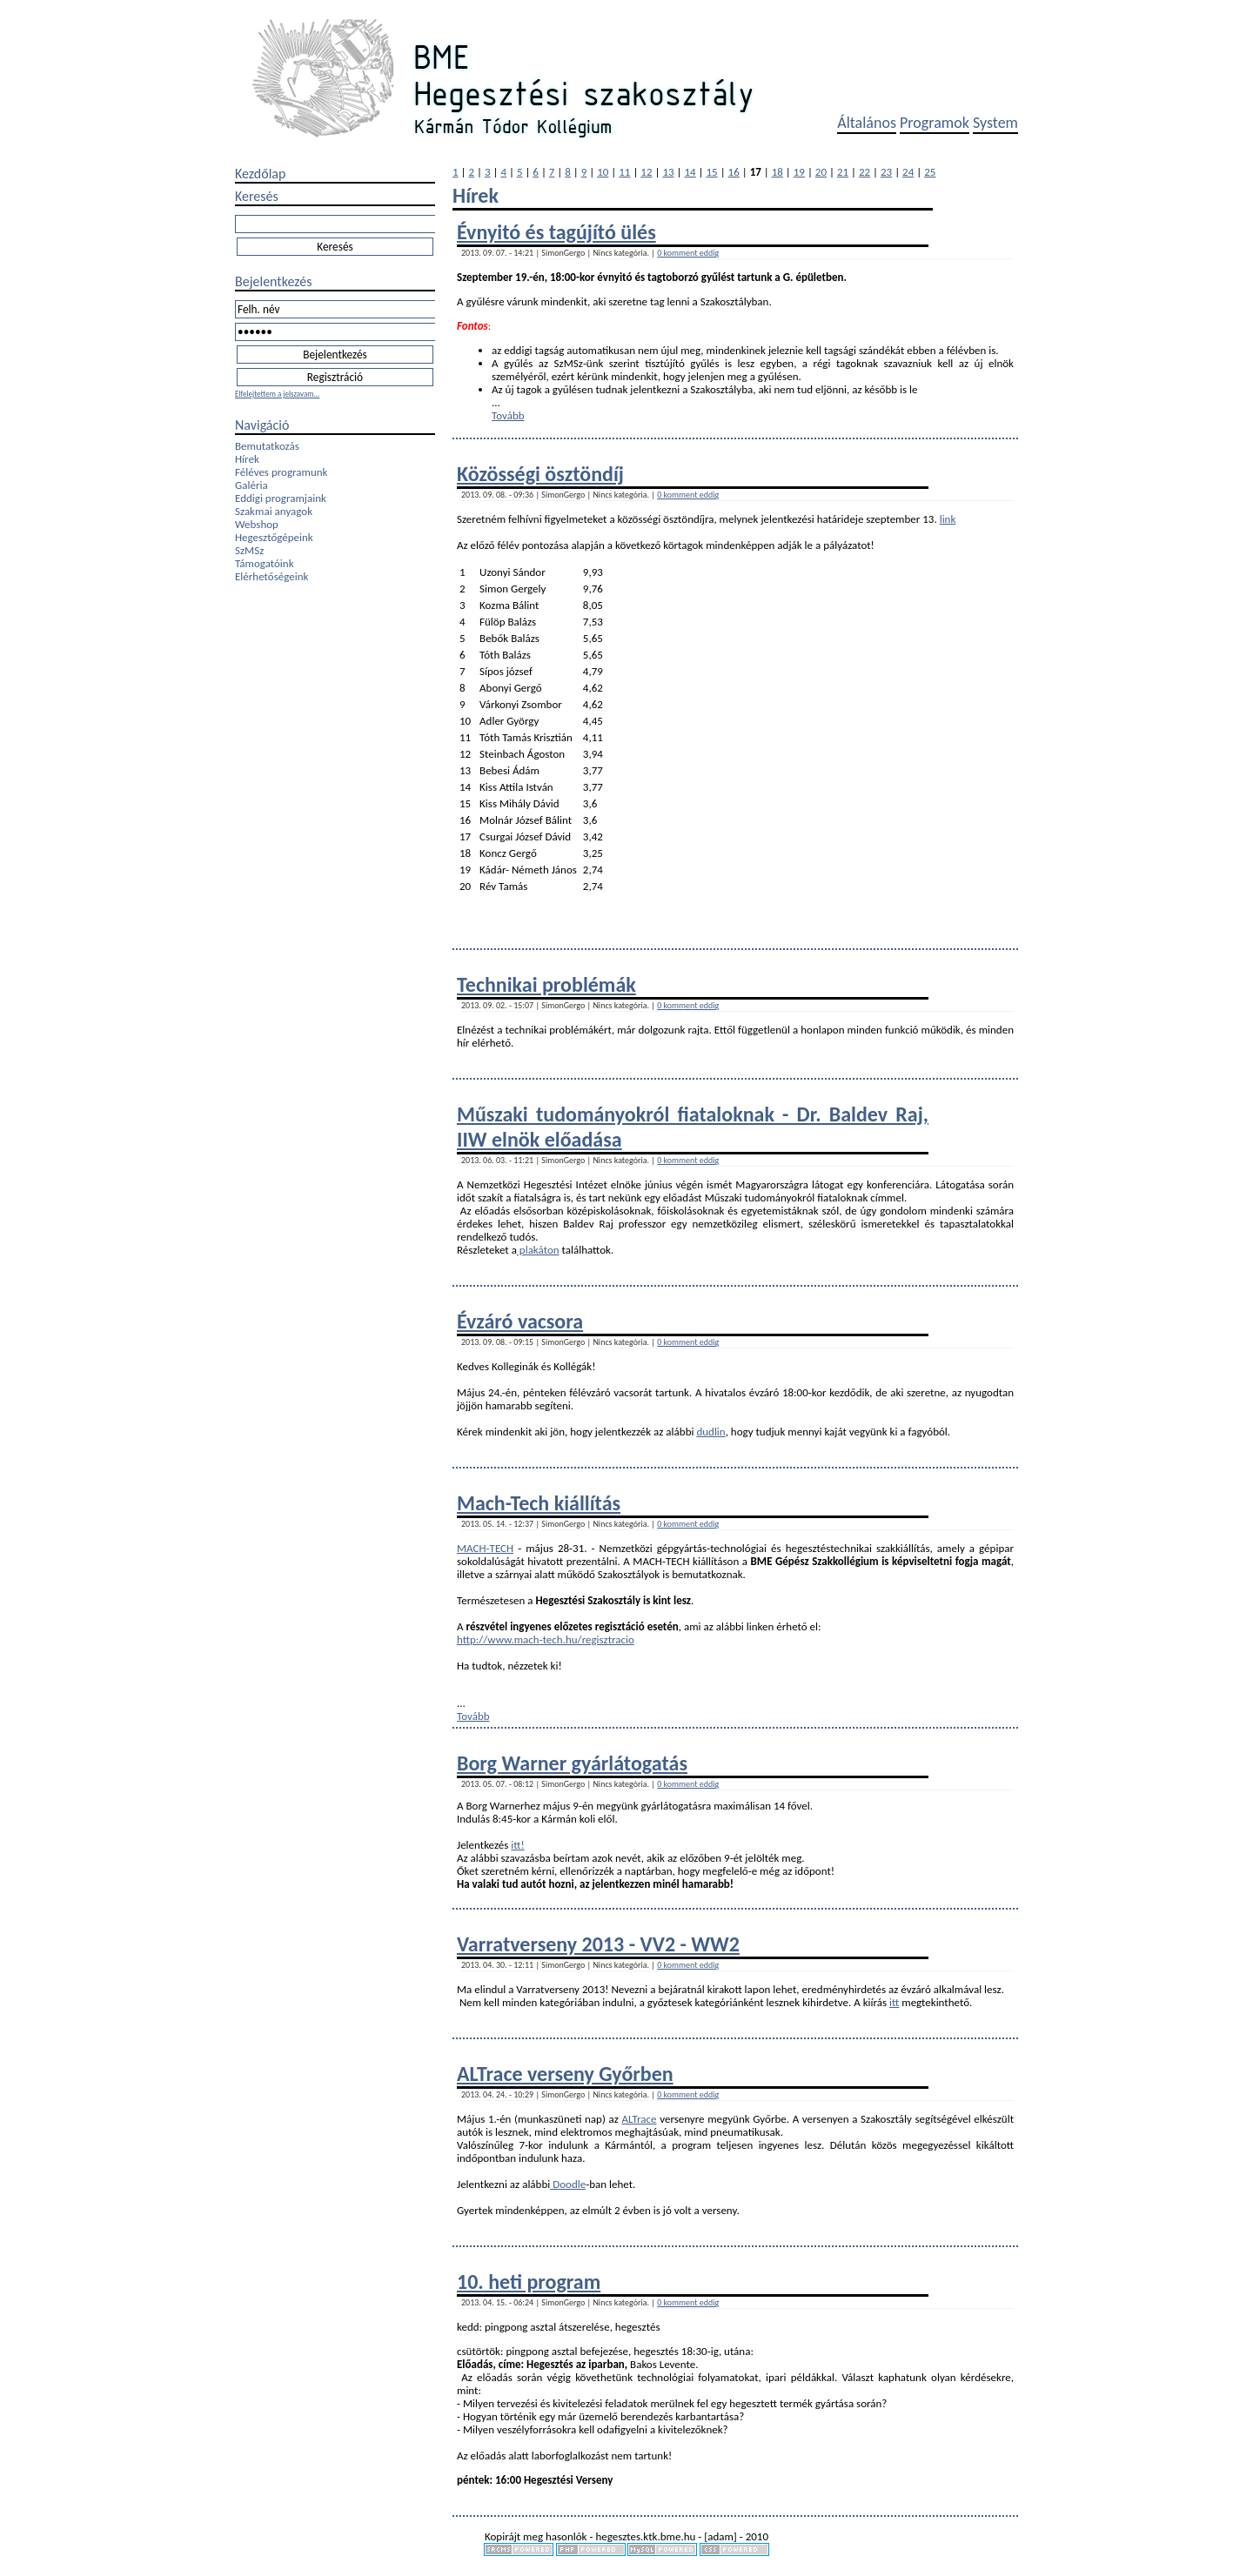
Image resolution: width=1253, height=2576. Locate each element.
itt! (517, 1844)
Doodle (568, 2184)
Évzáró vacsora (520, 1321)
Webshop (256, 524)
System (995, 122)
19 (799, 171)
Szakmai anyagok (273, 511)
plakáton (538, 1249)
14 (689, 171)
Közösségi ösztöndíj (540, 473)
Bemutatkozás (267, 445)
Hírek (247, 458)
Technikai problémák (546, 984)
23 (886, 171)
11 (624, 171)
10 (602, 171)
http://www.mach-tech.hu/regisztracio (545, 1639)
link (948, 518)
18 (777, 171)
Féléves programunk (281, 471)
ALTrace (639, 2118)
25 (929, 171)
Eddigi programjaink (280, 498)
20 (821, 171)
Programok (934, 122)
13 (667, 171)
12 (646, 171)
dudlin (710, 1431)
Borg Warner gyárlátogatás (572, 1763)
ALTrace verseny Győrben (565, 2073)
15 (712, 171)
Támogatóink (264, 563)
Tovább (508, 415)
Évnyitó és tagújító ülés (556, 231)
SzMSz (249, 550)
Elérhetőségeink (271, 576)
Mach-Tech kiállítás (538, 1502)
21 (842, 171)
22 (864, 171)
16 (734, 171)
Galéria (251, 485)
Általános (866, 122)
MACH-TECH (485, 1548)
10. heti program (528, 2281)
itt (894, 2002)
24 (908, 171)
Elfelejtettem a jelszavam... (277, 393)
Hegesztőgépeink (274, 537)
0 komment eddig (688, 252)
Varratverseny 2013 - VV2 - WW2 (598, 1944)
